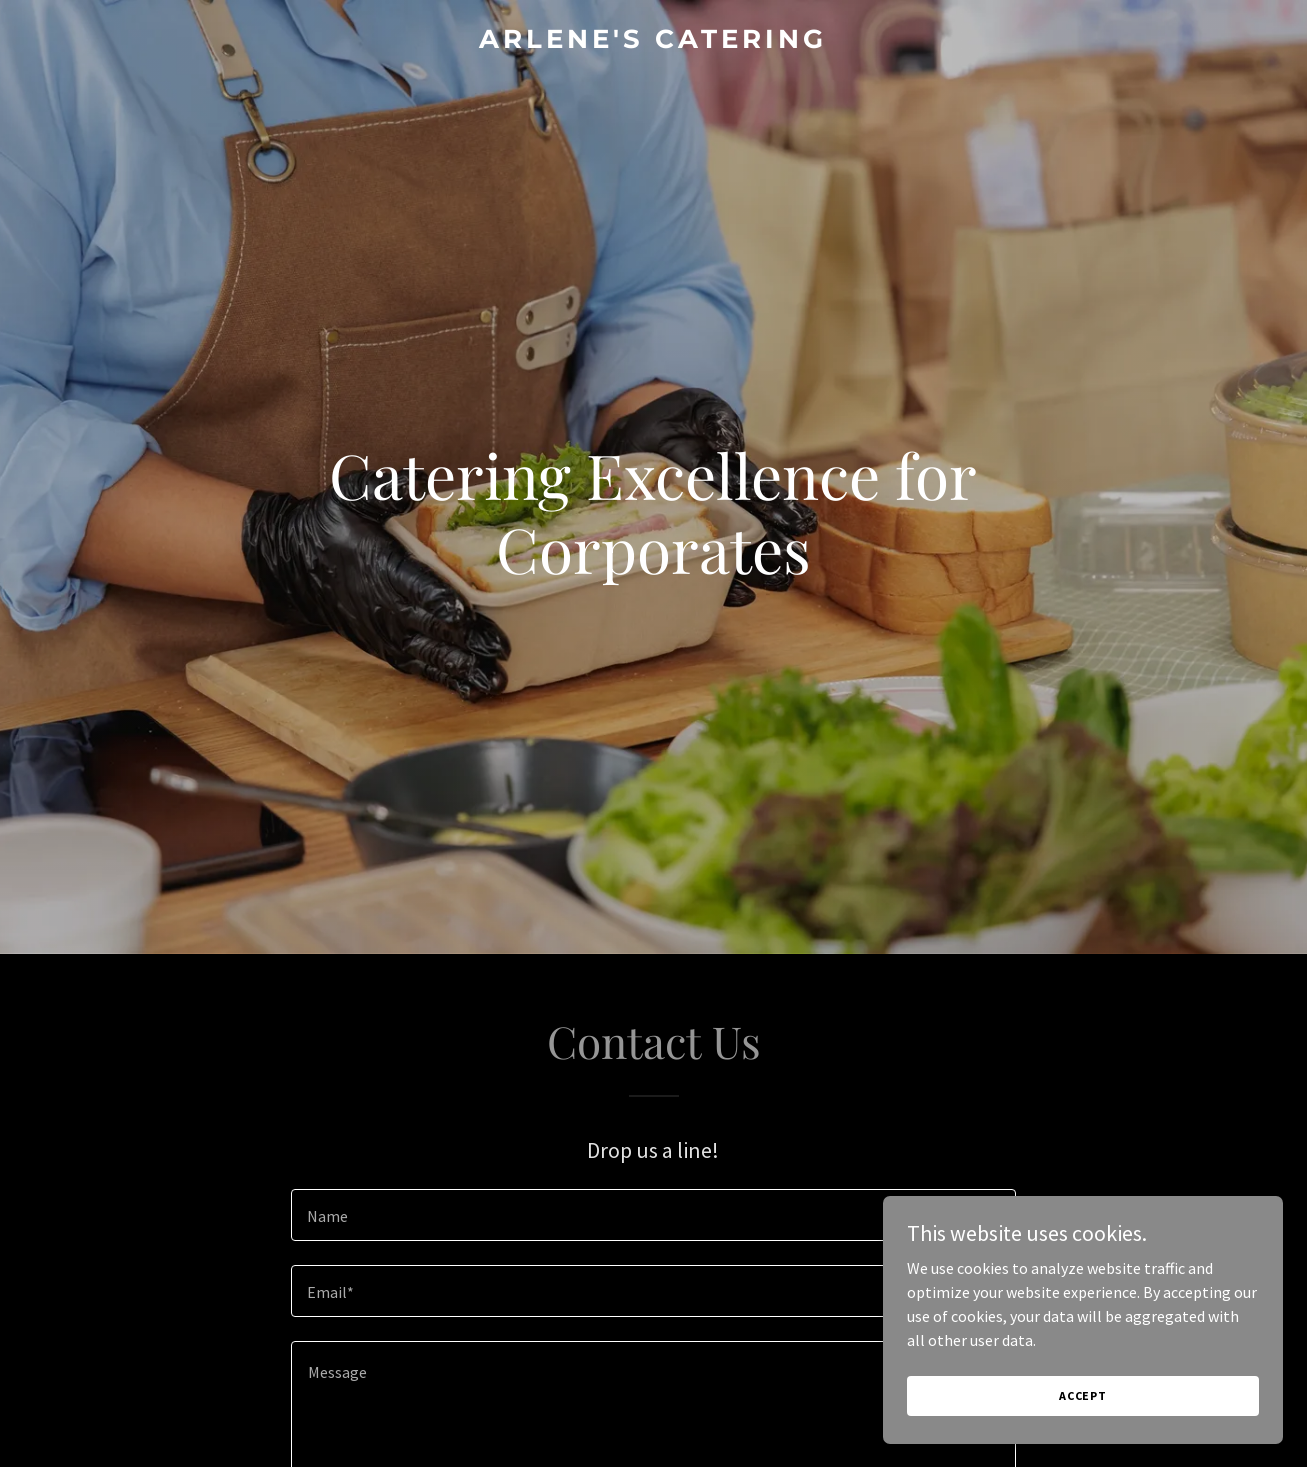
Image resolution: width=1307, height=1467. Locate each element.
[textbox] (653, 1215)
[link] (653, 42)
